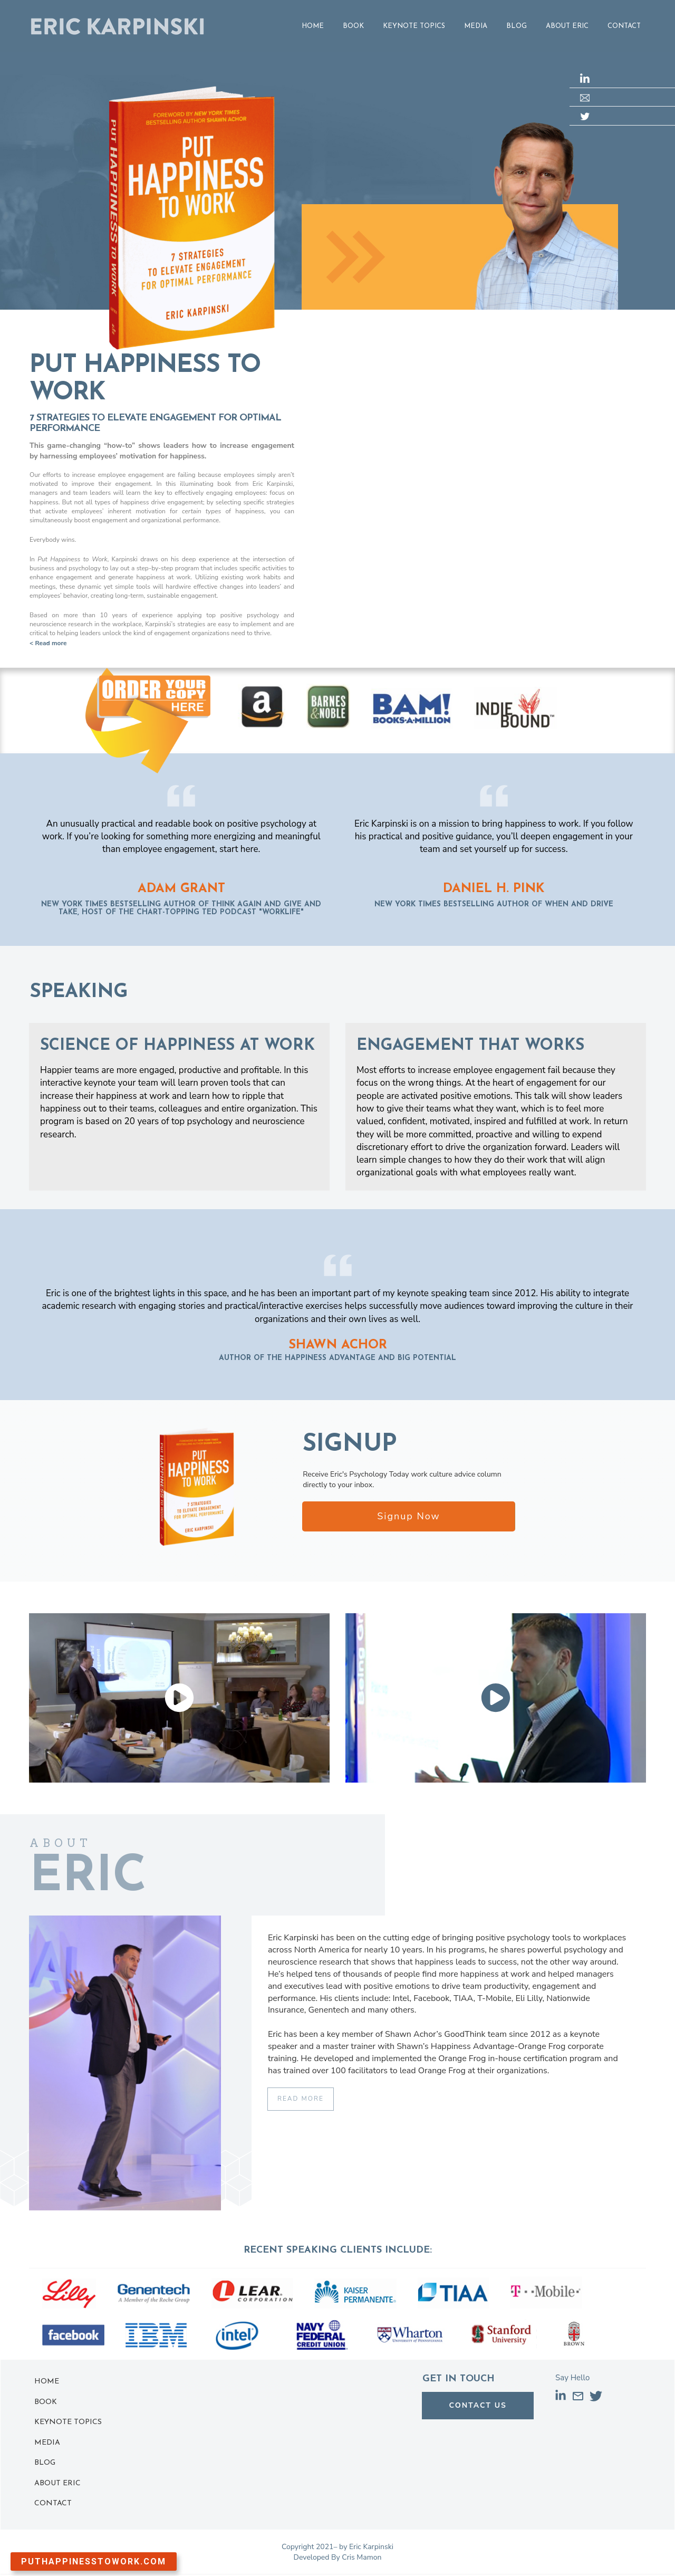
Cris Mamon (361, 2557)
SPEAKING (79, 992)
